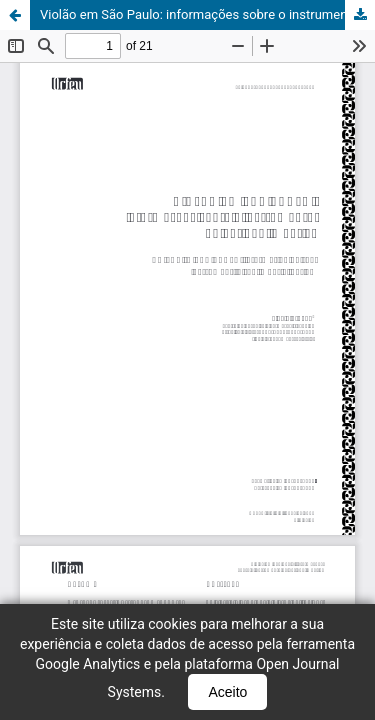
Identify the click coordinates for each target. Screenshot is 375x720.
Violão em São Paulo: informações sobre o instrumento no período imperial (207, 14)
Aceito (227, 692)
